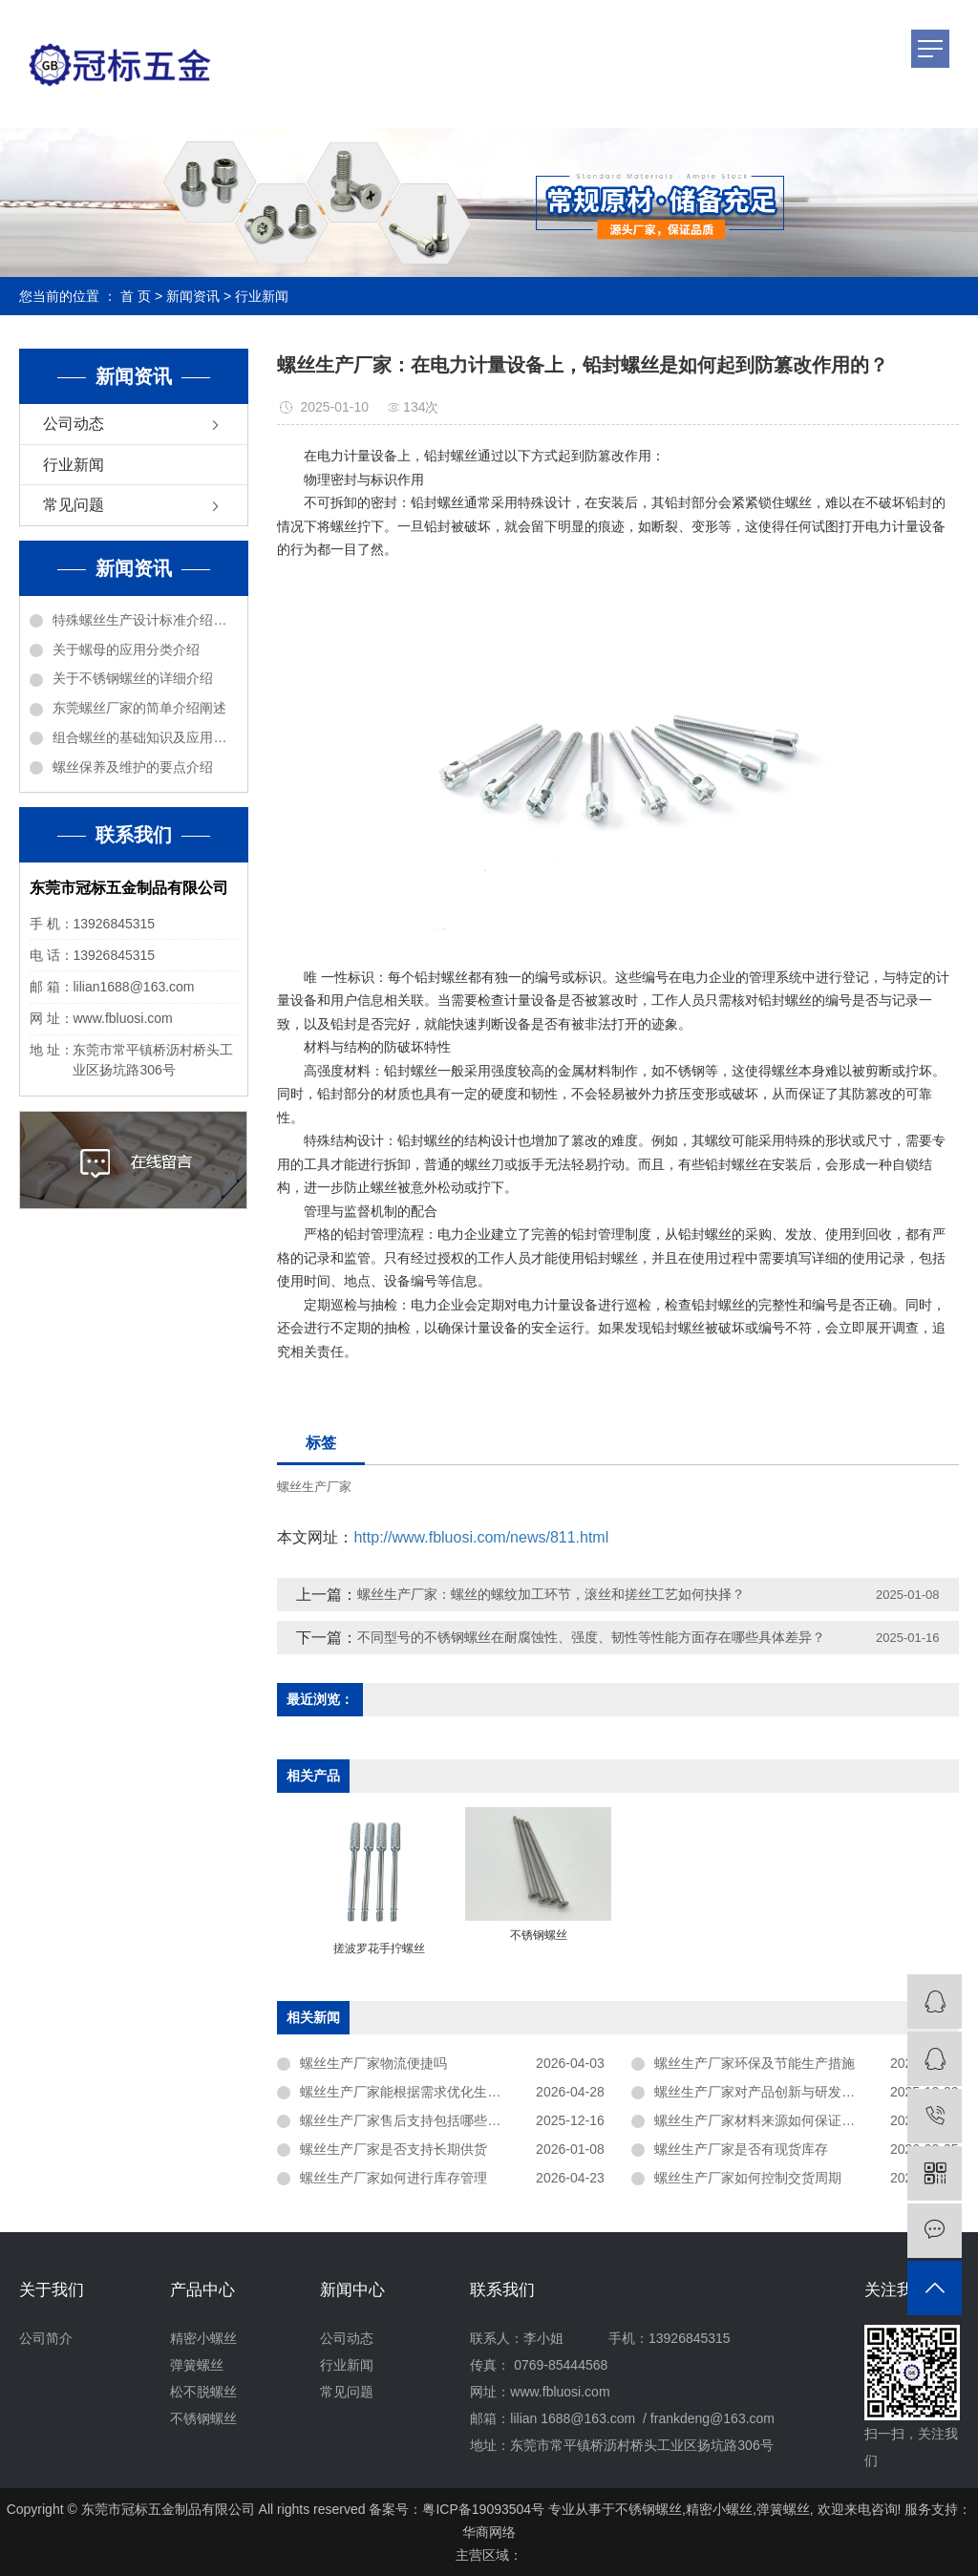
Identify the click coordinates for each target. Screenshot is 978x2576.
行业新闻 (261, 296)
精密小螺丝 (203, 2338)
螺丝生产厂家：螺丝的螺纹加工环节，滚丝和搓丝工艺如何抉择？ (551, 1594)
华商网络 (489, 2532)
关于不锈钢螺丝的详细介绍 (133, 678)
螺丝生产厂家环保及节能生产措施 (754, 2063)
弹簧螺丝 (196, 2365)
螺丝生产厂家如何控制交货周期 (747, 2177)
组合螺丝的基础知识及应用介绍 (145, 737)
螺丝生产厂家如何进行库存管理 (393, 2177)
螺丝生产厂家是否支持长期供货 (393, 2149)
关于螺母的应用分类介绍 (126, 649)
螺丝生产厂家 (314, 1487)
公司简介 (46, 2338)
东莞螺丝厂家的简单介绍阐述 (139, 707)
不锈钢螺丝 (203, 2418)
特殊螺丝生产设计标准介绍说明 (145, 620)
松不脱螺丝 (203, 2391)
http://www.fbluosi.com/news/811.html (480, 1537)
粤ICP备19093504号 (483, 2509)
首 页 (135, 296)
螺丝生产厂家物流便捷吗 (373, 2063)
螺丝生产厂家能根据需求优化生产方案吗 (420, 2091)
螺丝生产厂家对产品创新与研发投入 (761, 2091)
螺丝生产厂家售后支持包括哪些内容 (407, 2120)
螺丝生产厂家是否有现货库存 (741, 2149)
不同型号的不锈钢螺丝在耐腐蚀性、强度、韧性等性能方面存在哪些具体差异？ (591, 1637)
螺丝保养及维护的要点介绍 (133, 767)
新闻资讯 (193, 296)
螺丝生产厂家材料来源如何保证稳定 (761, 2120)
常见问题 (73, 505)
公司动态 (73, 423)
